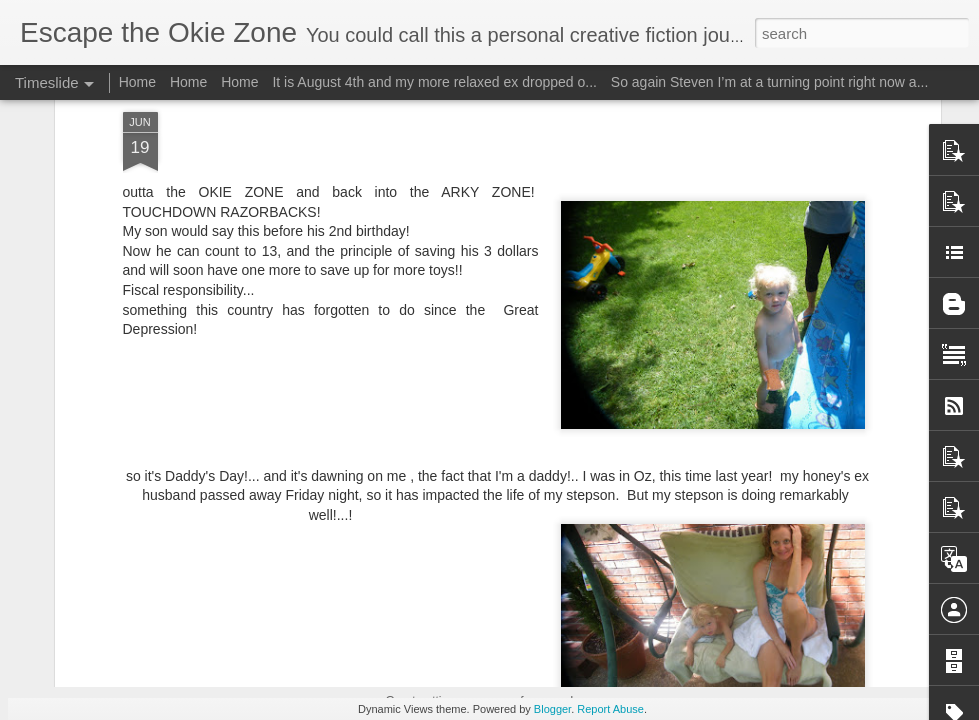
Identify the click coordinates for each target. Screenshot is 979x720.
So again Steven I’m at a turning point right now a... (770, 82)
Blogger (552, 709)
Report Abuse (610, 709)
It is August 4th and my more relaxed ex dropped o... (434, 82)
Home (137, 82)
